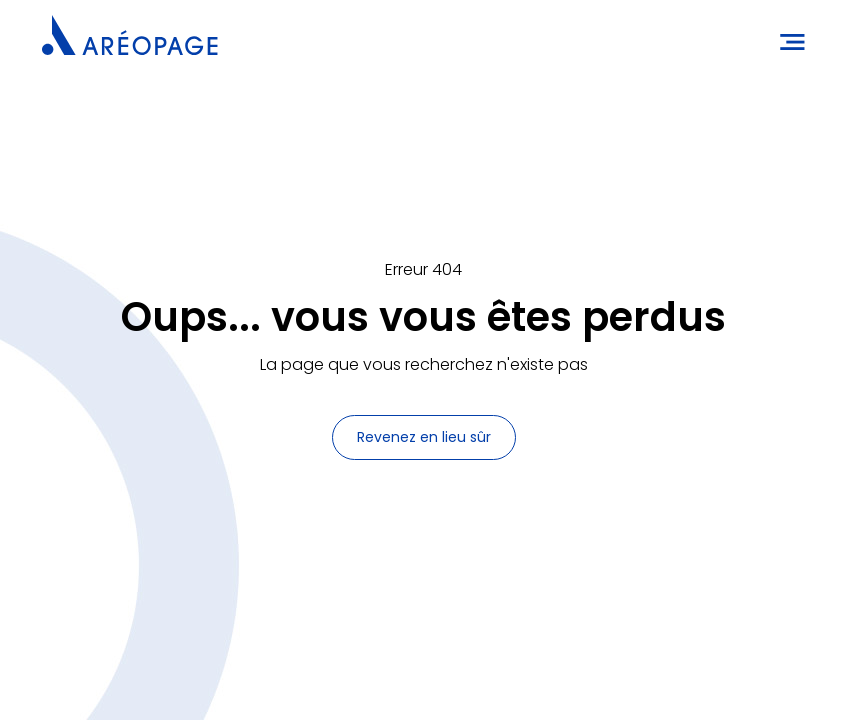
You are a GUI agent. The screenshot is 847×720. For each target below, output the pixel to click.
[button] (786, 40)
